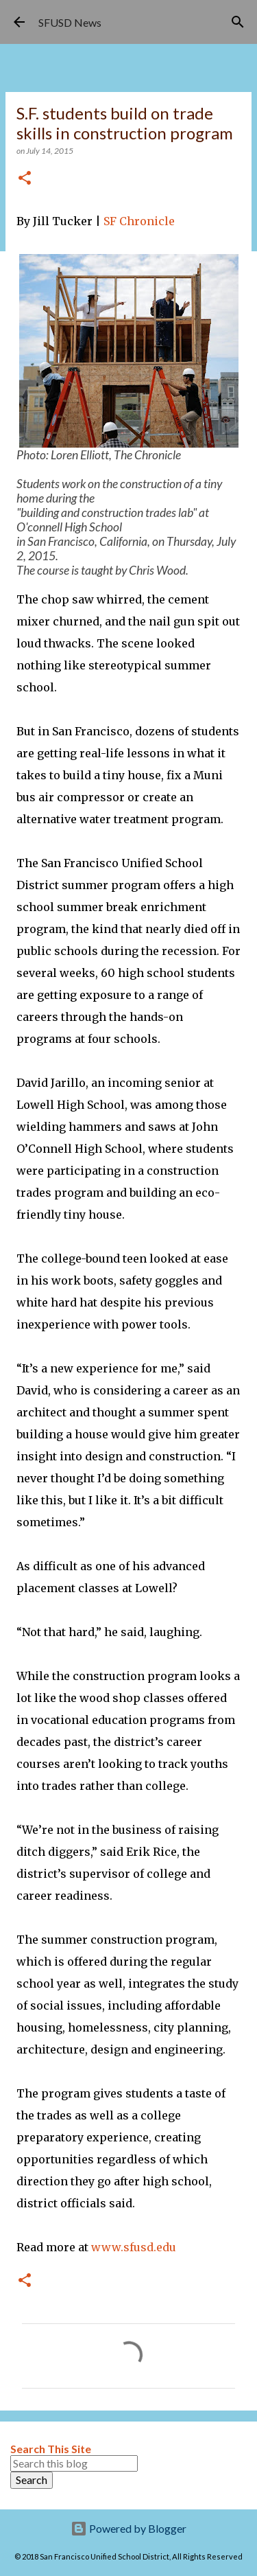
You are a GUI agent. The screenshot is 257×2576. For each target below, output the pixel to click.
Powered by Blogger (128, 2528)
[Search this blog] (74, 2463)
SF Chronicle (139, 221)
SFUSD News (69, 22)
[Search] (238, 21)
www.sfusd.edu (133, 2247)
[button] (24, 179)
